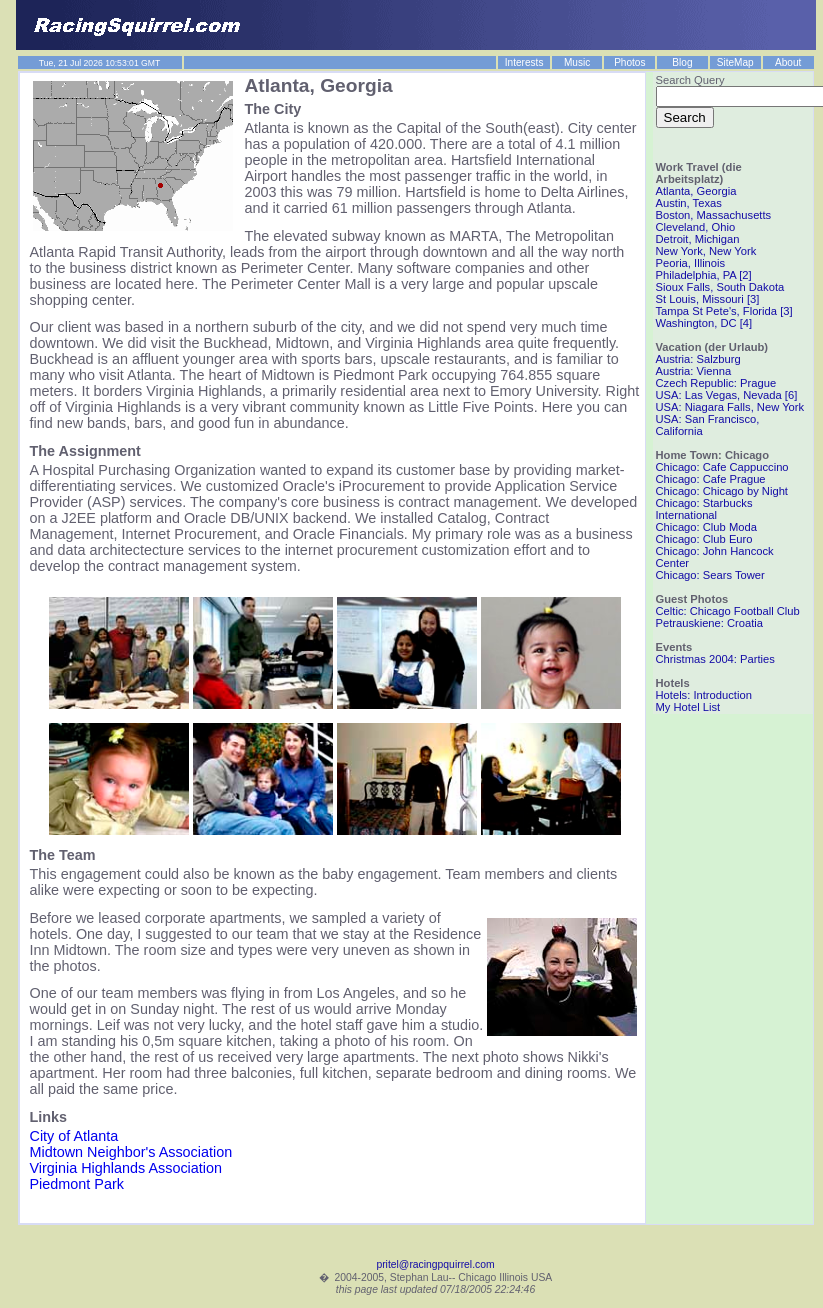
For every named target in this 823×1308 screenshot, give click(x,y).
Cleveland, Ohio (696, 227)
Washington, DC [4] (704, 323)
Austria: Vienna (694, 371)
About (788, 62)
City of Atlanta (74, 1136)
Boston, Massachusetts (714, 215)
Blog (682, 62)
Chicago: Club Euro (704, 539)
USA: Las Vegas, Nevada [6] (727, 395)
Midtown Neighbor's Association (131, 1152)
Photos (629, 62)
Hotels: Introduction (704, 695)
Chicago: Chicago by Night (722, 491)
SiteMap (735, 62)
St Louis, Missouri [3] (708, 299)
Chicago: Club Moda (706, 527)
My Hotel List (688, 707)
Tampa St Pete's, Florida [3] (724, 311)
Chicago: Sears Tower (710, 575)
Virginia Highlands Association (126, 1168)
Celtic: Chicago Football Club (728, 611)
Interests (524, 62)
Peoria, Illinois (691, 263)
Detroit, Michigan (698, 239)
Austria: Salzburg (698, 359)
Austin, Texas (689, 203)
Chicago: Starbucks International (704, 509)
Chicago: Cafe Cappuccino (722, 467)
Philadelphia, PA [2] (704, 275)
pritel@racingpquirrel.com (435, 1264)
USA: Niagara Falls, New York (730, 407)
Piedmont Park (77, 1184)
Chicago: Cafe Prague (711, 479)
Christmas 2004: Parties (715, 659)
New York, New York (706, 251)
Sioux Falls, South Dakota (720, 287)
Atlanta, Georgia (696, 191)
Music (577, 62)
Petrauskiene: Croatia (710, 623)
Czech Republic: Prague (716, 383)
